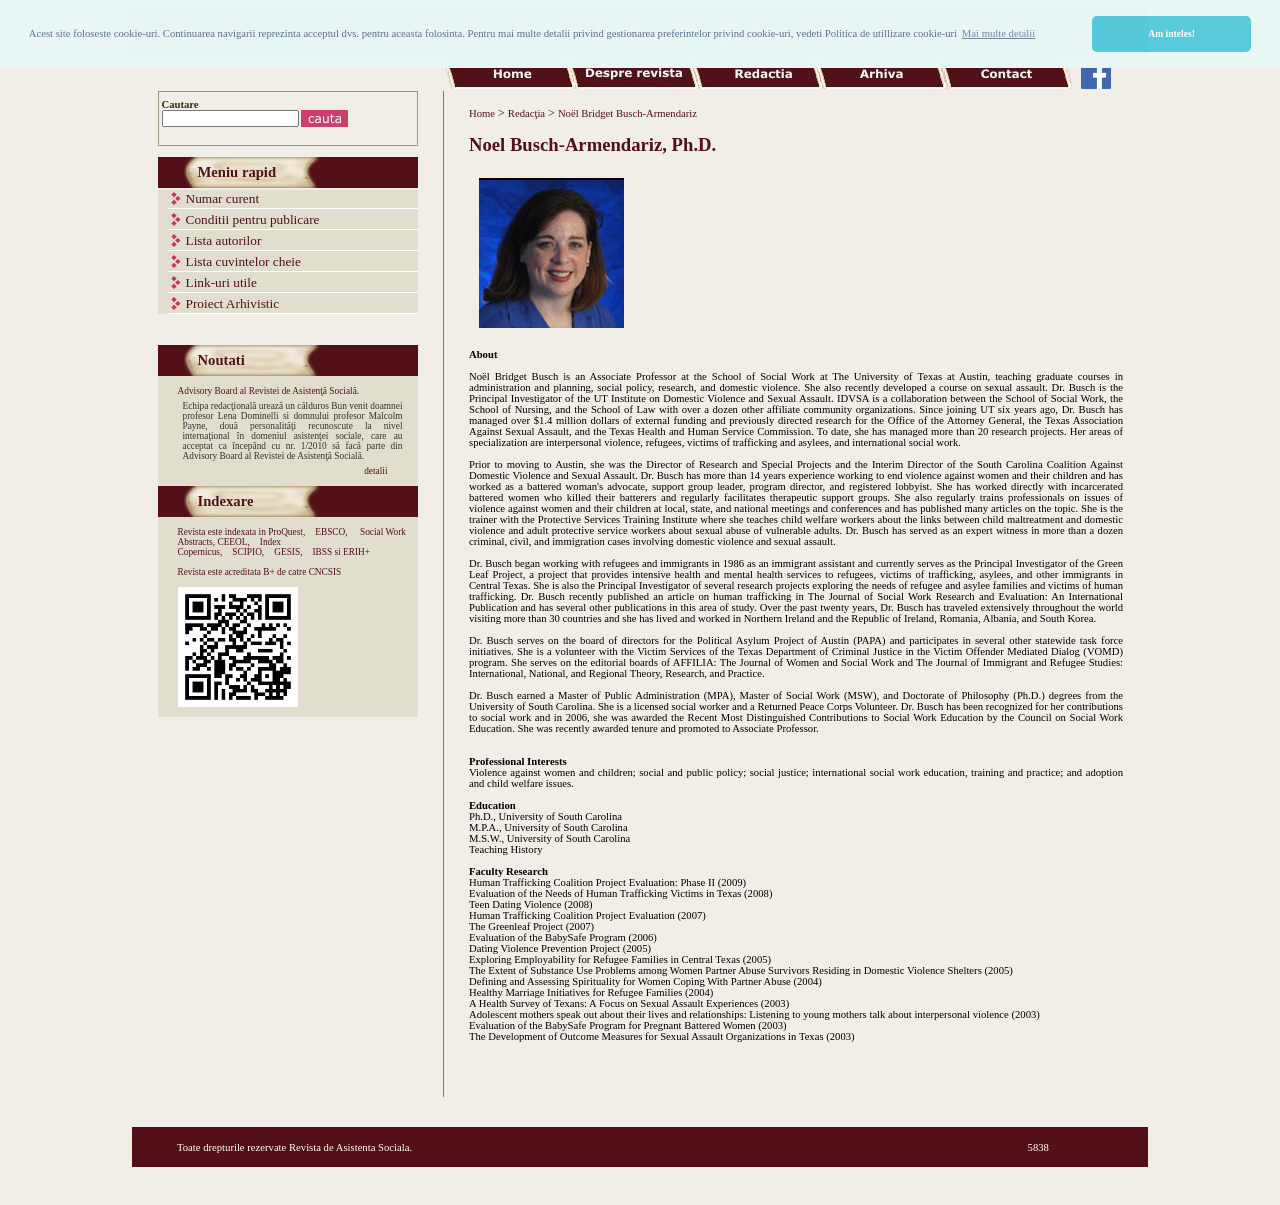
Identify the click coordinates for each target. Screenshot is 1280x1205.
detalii (375, 471)
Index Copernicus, (230, 547)
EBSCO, (331, 532)
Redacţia (526, 113)
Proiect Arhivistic (233, 303)
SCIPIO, (248, 552)
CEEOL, (233, 542)
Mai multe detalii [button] (998, 33)
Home (482, 113)
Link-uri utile (221, 282)
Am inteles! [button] (1171, 33)
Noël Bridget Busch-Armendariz (627, 113)
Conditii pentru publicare (253, 219)
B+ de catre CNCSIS (302, 572)
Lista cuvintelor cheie (243, 261)
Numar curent (223, 198)
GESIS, (288, 552)
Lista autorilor (224, 240)
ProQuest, (286, 532)
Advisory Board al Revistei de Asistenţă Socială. (269, 391)
